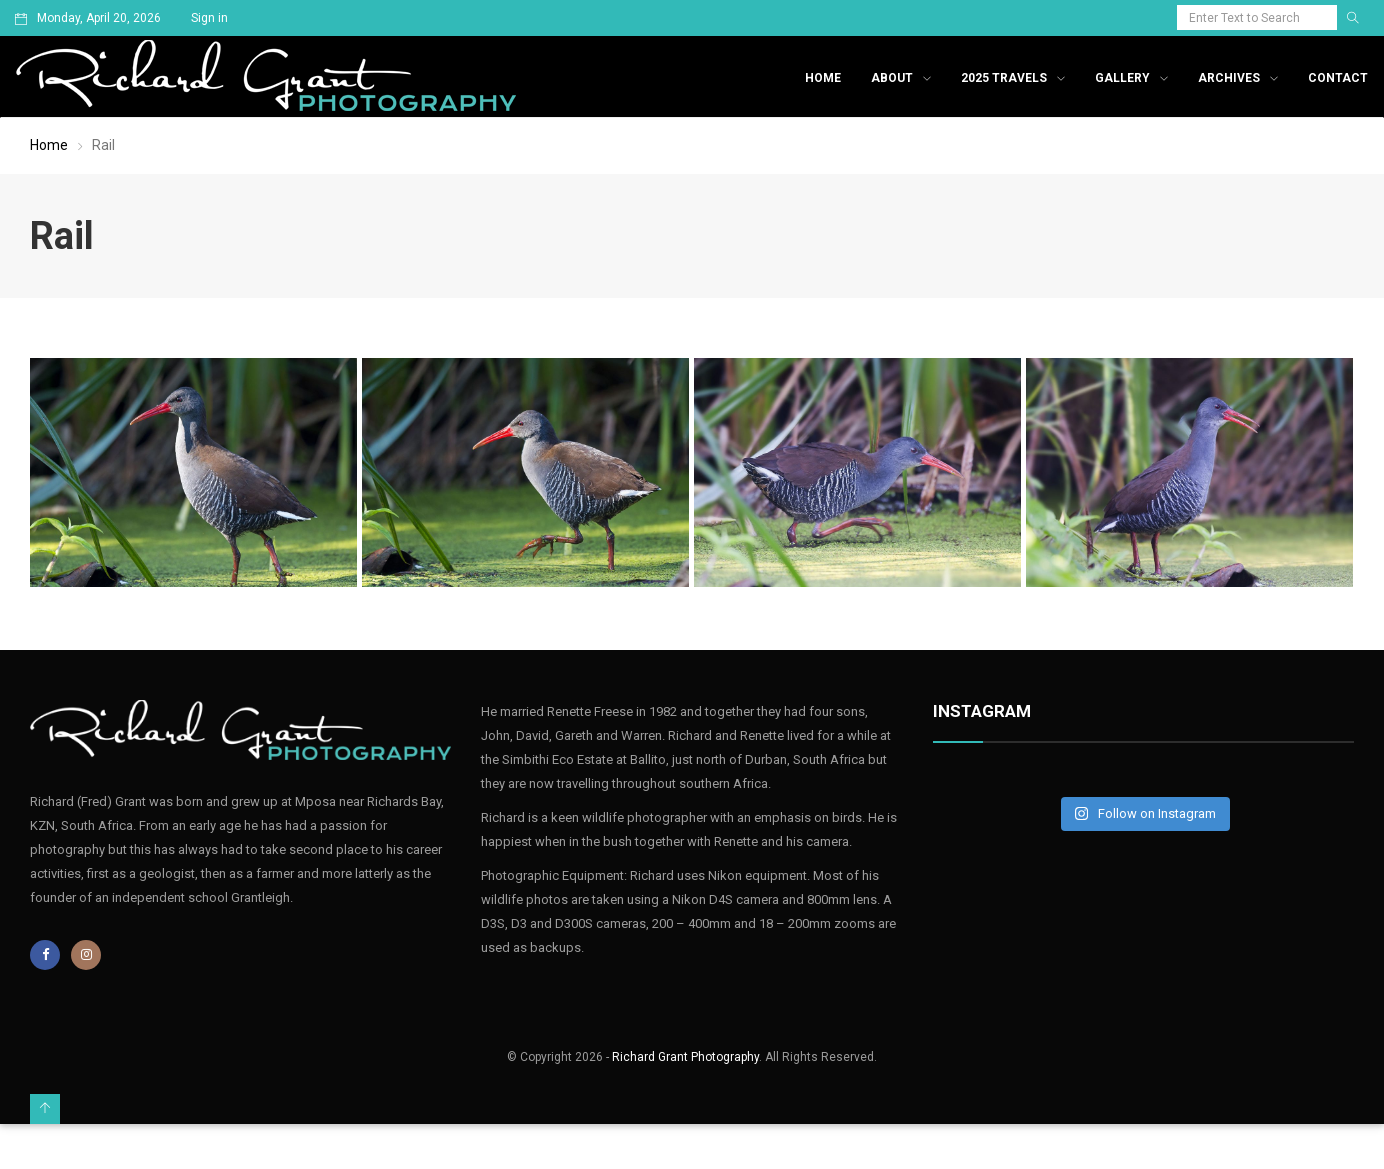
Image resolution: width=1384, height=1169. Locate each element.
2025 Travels (1004, 78)
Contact (1338, 78)
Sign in (209, 18)
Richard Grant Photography (685, 1057)
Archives (1229, 78)
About (892, 78)
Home (823, 78)
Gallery (1122, 78)
